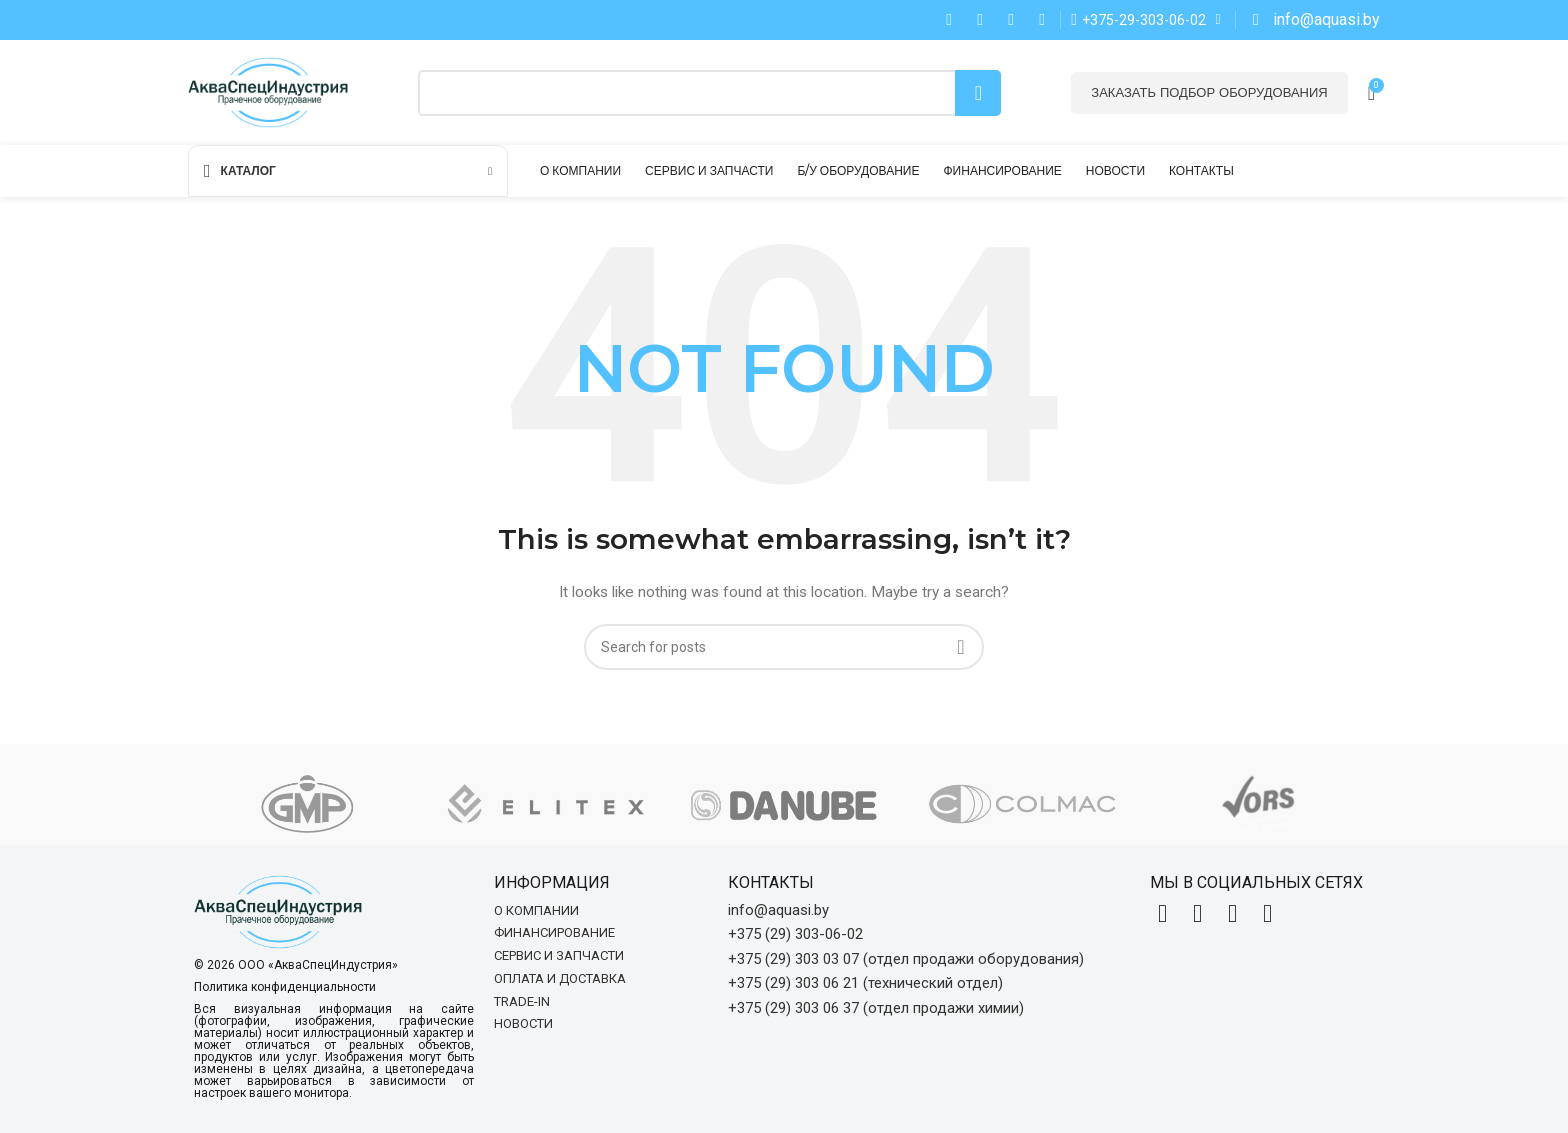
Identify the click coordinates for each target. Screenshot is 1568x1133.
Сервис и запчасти (559, 955)
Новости (523, 1023)
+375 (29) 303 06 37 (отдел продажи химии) (876, 1008)
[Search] (709, 93)
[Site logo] (268, 91)
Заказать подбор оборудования (1209, 92)
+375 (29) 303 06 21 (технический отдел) (865, 983)
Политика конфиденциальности (285, 987)
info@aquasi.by (778, 910)
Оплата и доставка (560, 978)
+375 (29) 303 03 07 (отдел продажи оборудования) (906, 959)
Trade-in (522, 1001)
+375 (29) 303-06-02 (795, 934)
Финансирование (554, 932)
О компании (536, 910)
